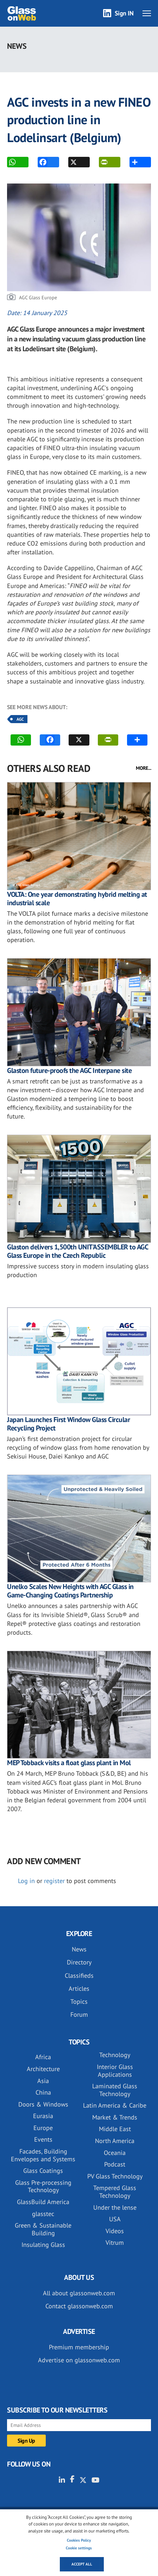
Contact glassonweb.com (79, 2306)
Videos (115, 2231)
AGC (20, 719)
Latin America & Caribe (114, 2105)
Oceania (115, 2153)
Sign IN (124, 13)
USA (115, 2219)
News (79, 1949)
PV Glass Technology (115, 2176)
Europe (43, 2128)
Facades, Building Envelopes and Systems (43, 2155)
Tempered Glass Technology (114, 2192)
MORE (134, 162)
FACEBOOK (43, 162)
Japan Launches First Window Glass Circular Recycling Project (68, 1423)
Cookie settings (79, 2547)
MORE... (143, 768)
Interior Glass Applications (115, 2070)
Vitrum (115, 2242)
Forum (79, 2014)
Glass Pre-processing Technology (43, 2186)
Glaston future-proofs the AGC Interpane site (69, 1070)
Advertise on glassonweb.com (79, 2360)
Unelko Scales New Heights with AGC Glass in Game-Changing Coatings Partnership (70, 1590)
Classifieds (79, 1975)
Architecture (43, 2069)
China (43, 2092)
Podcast (114, 2164)
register (54, 1881)
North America (114, 2141)
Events (43, 2139)
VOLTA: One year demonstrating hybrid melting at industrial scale (77, 898)
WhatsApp (12, 162)
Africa (43, 2057)
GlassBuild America (43, 2202)
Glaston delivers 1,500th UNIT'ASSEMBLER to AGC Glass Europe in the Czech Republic (77, 1251)
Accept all (81, 2564)
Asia (43, 2081)
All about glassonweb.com (79, 2293)
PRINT (104, 162)
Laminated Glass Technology (114, 2090)
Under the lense (115, 2207)
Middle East (115, 2129)
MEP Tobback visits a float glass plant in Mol (69, 1763)
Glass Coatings (43, 2171)
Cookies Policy (79, 2540)
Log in (26, 1881)
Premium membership (79, 2347)
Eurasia (43, 2116)
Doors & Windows (43, 2104)
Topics (79, 2001)
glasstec (43, 2214)
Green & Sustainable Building (43, 2229)
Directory (79, 1962)
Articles (79, 1988)
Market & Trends (114, 2117)
